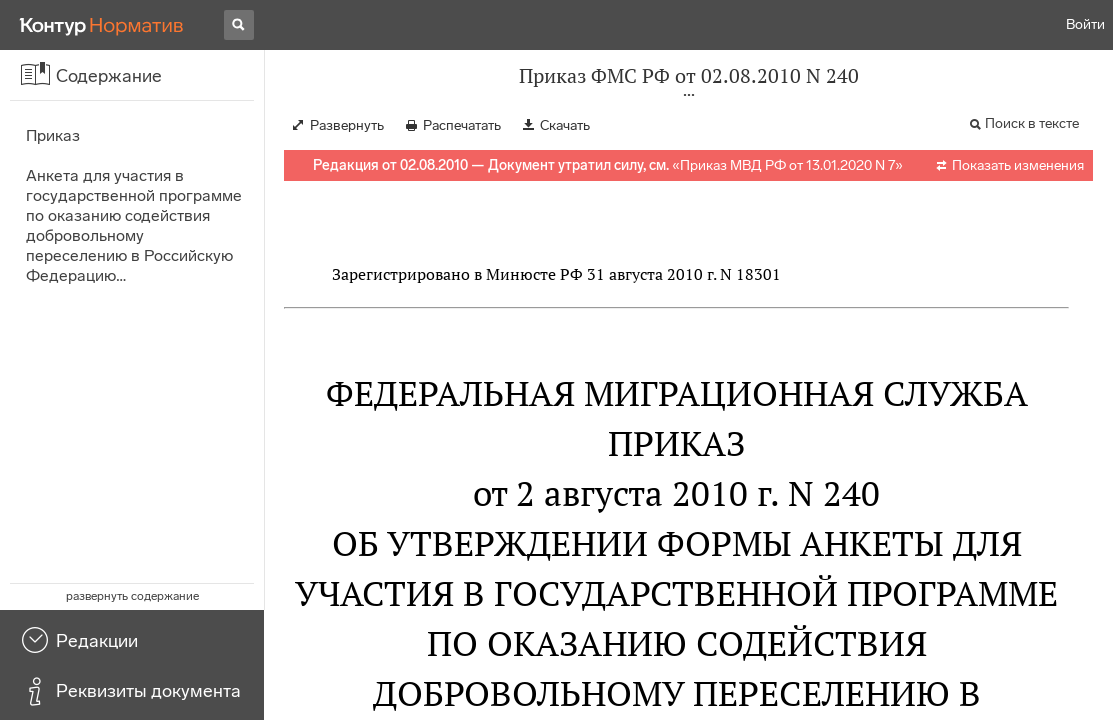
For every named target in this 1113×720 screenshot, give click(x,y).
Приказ (53, 135)
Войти (1085, 24)
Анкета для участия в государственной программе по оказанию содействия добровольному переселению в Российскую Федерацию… (134, 225)
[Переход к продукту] (102, 25)
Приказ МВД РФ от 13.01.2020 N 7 (787, 165)
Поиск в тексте (1032, 123)
